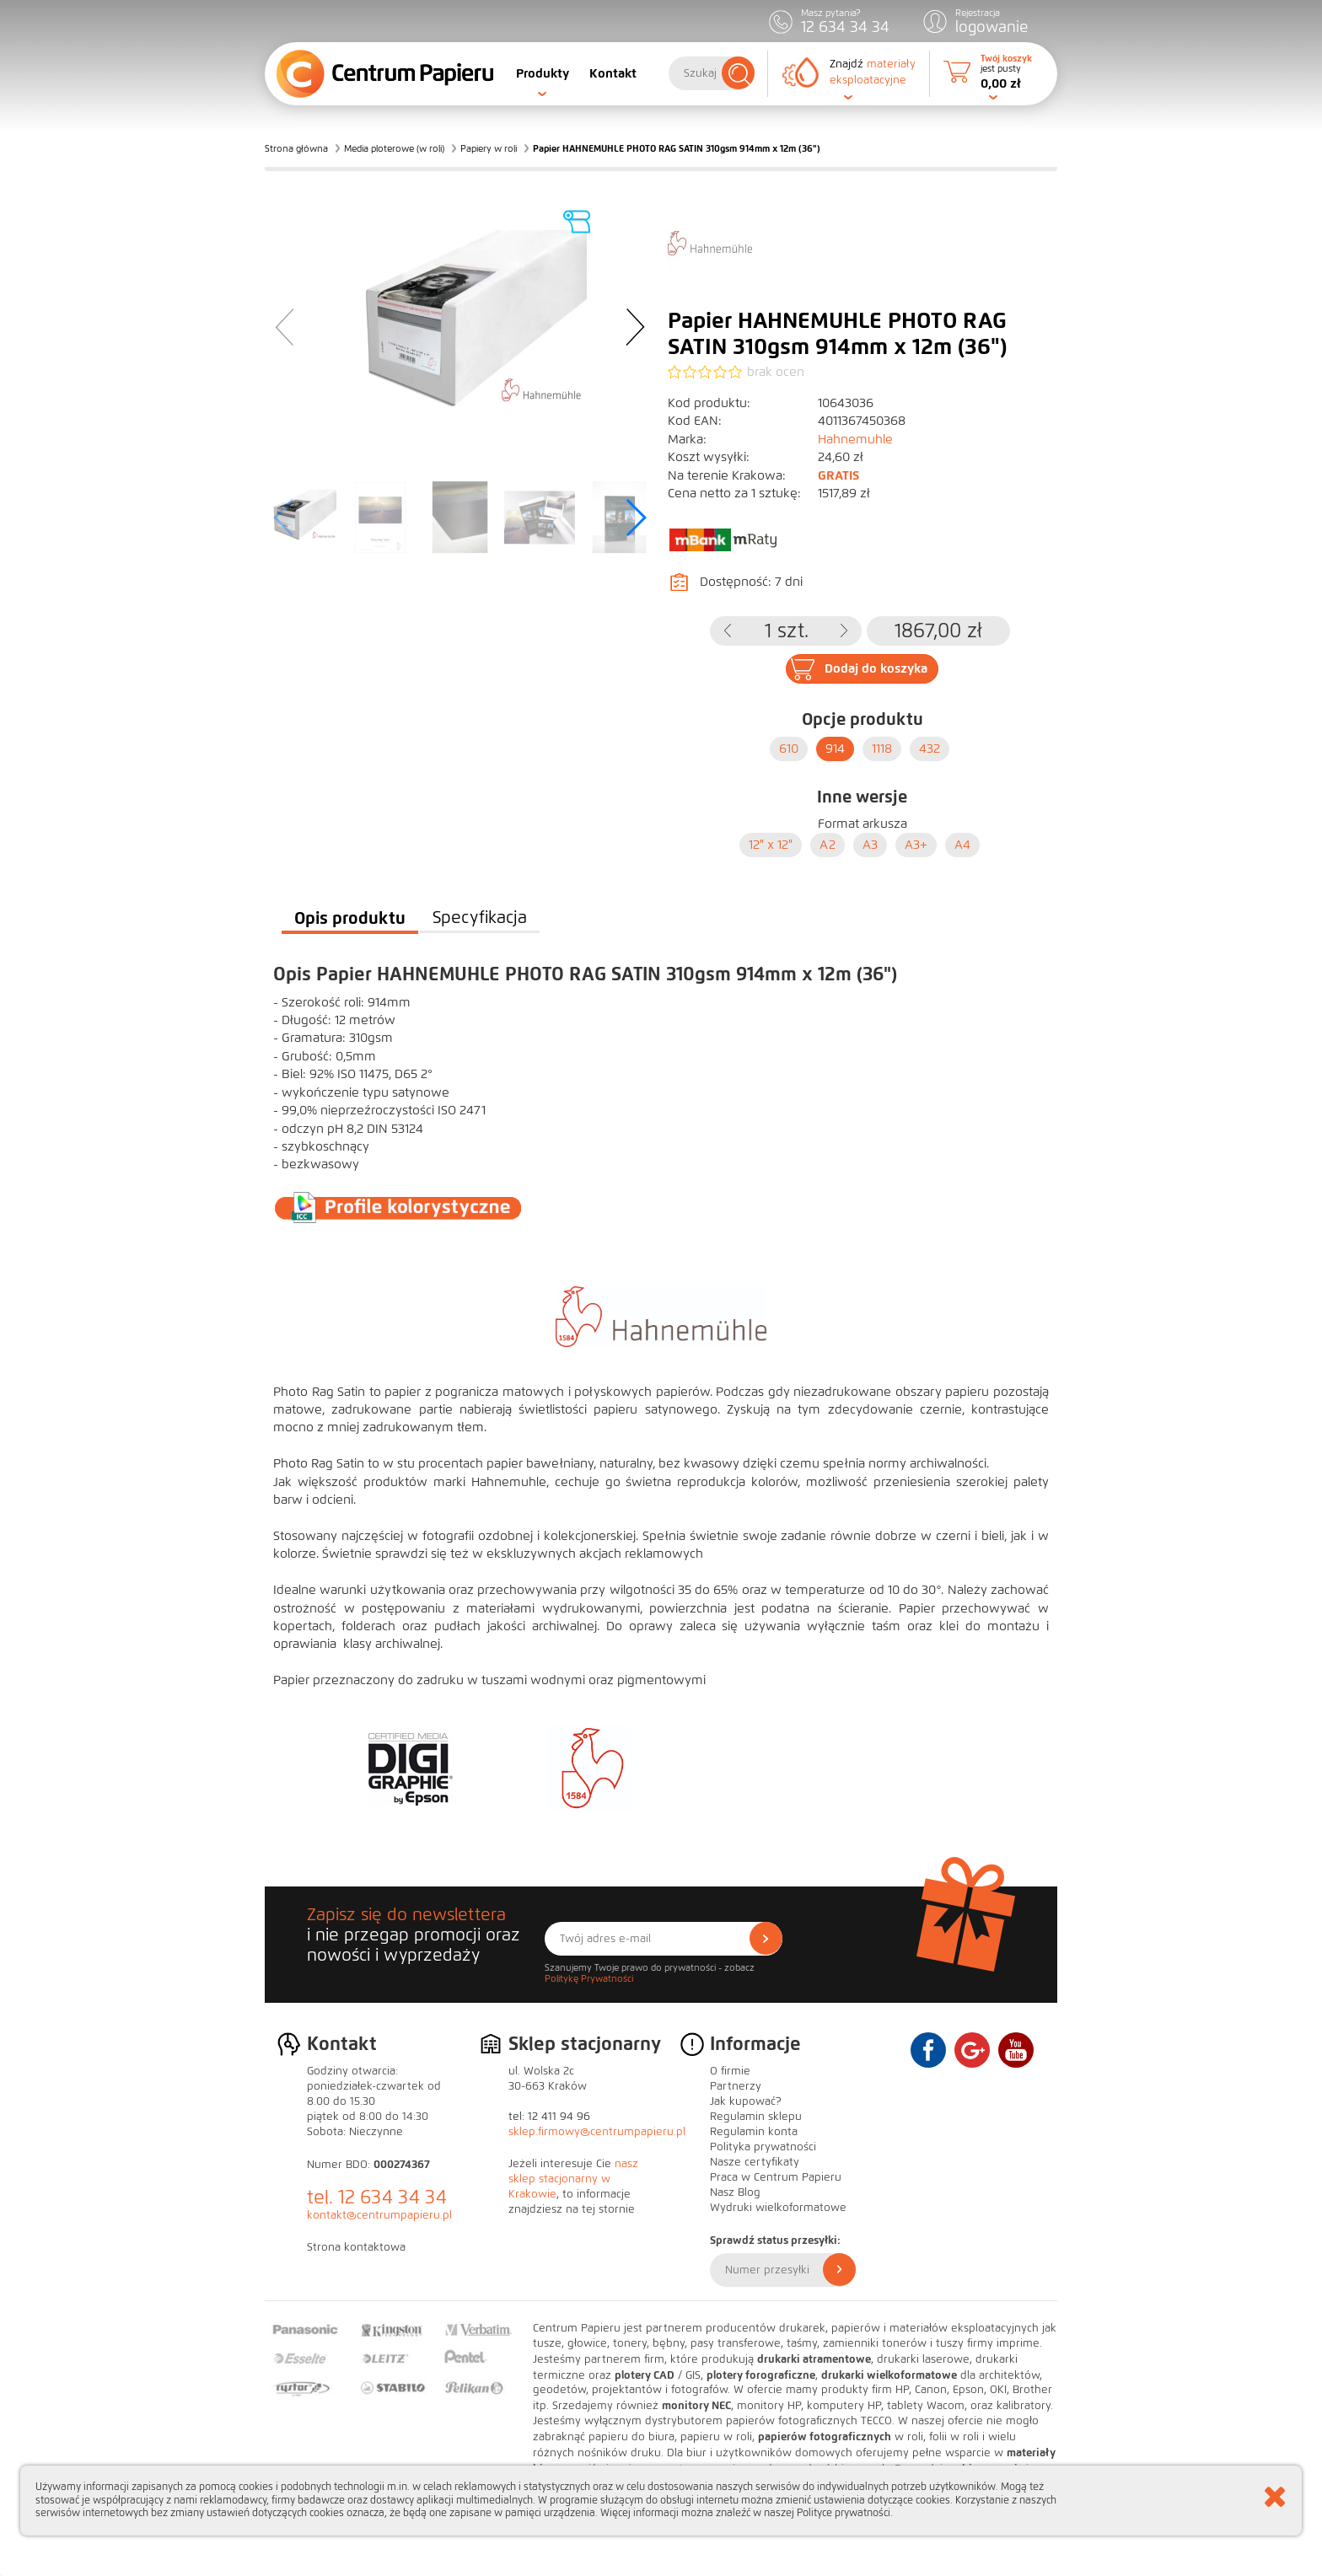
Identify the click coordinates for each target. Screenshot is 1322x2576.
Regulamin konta (754, 2132)
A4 (962, 844)
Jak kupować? (746, 2101)
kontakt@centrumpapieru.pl (379, 2215)
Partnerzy (735, 2086)
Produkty (542, 73)
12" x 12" (771, 844)
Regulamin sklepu (756, 2116)
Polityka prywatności (763, 2147)
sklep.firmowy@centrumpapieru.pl (596, 2132)
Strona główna (296, 148)
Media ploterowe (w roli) (394, 148)
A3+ (916, 844)
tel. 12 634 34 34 (377, 2197)
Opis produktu (350, 918)
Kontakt (613, 73)
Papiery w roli (488, 148)
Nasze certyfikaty (754, 2162)
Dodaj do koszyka (876, 668)
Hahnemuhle (855, 439)
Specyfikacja (480, 917)
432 (929, 748)
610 (788, 748)
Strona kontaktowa (356, 2247)
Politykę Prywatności (589, 1978)
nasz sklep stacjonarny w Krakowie (573, 2179)
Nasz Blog (735, 2192)
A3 (870, 844)
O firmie (730, 2071)
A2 (828, 844)
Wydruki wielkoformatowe (778, 2207)
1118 (882, 748)
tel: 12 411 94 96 (549, 2116)
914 (835, 748)
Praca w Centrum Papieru (775, 2177)
